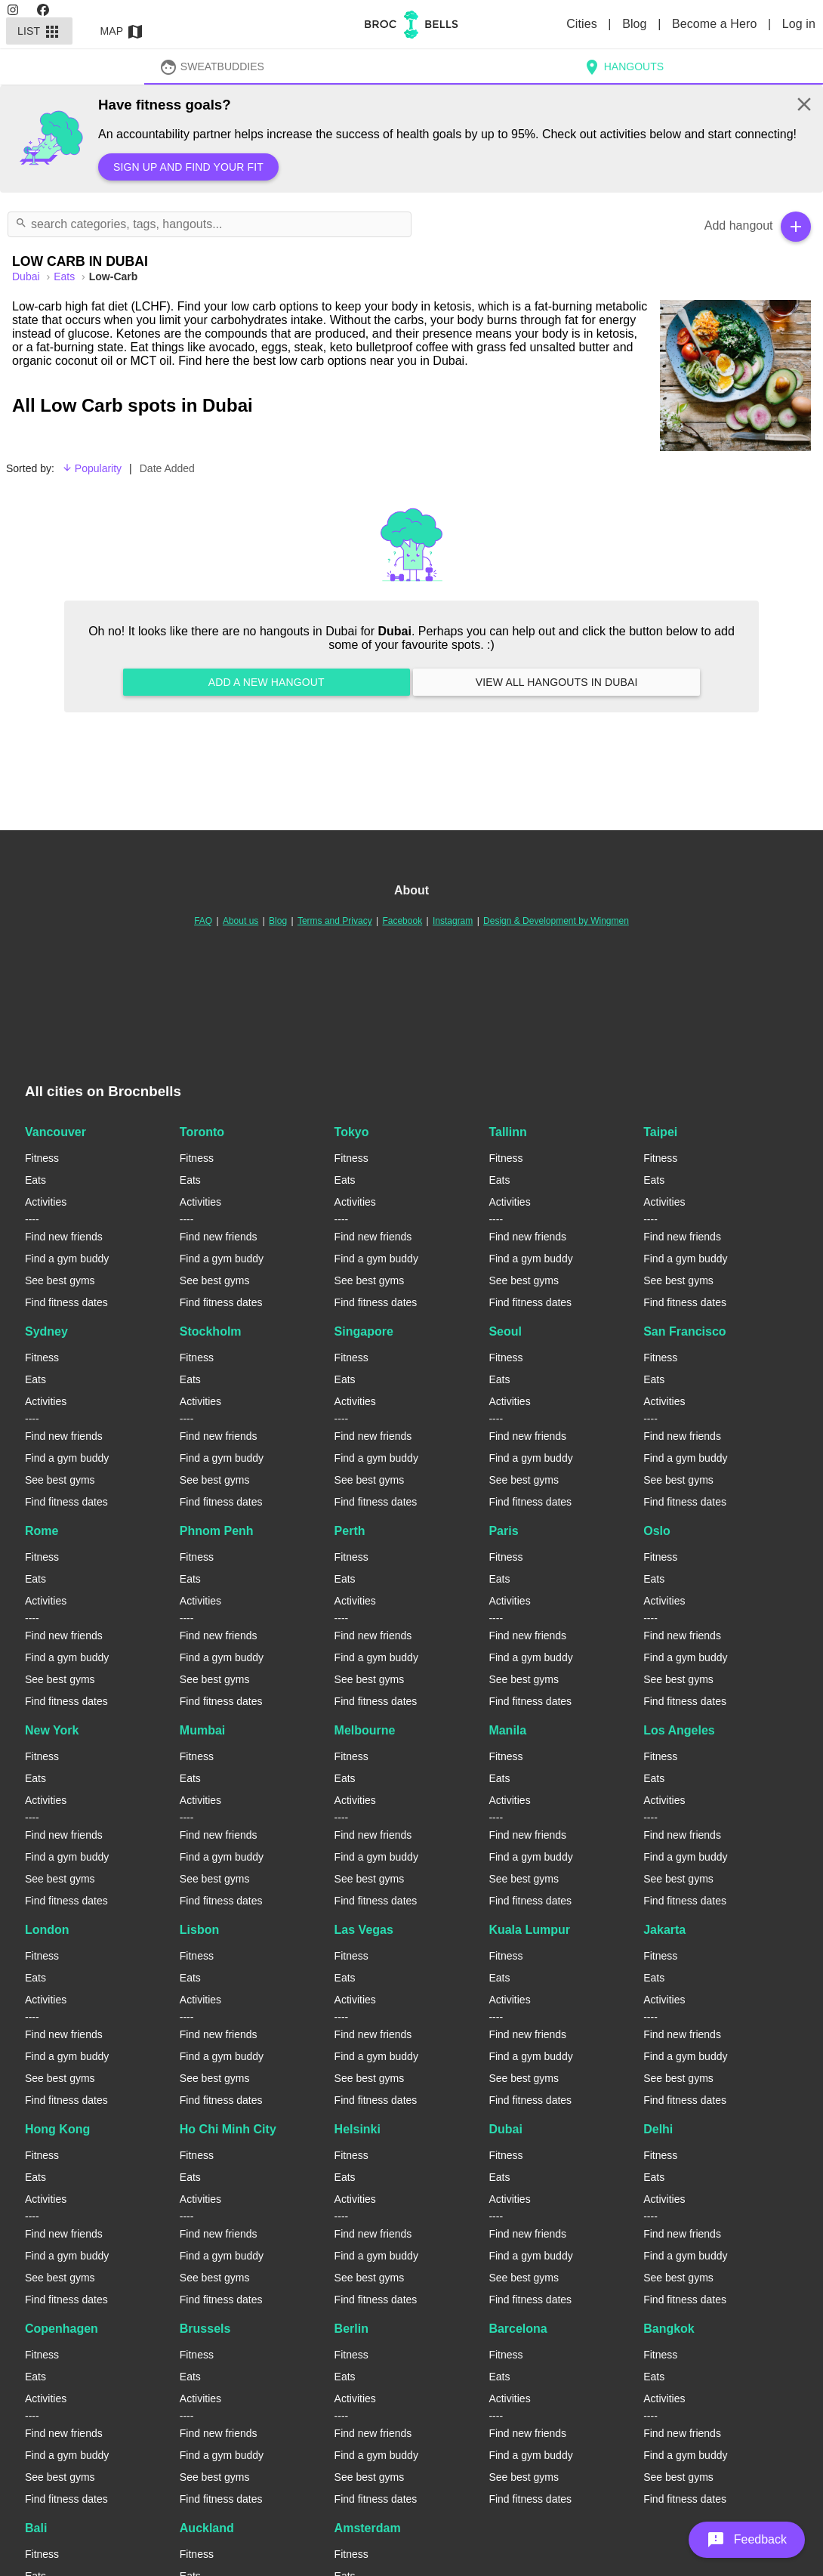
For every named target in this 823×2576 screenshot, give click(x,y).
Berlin (351, 2328)
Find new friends (64, 1237)
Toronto (202, 1132)
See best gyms (60, 1280)
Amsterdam (367, 2528)
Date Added (167, 468)
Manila (507, 1730)
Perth (349, 1530)
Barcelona (518, 2328)
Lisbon (199, 1929)
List (39, 31)
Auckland (207, 2528)
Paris (503, 1530)
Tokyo (351, 1132)
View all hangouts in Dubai (556, 682)
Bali (36, 2528)
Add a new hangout (266, 682)
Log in (798, 23)
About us (240, 921)
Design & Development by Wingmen (556, 921)
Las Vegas (363, 1929)
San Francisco (684, 1331)
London (47, 1929)
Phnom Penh (217, 1530)
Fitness (42, 1158)
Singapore (363, 1331)
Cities (583, 23)
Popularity (92, 468)
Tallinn (507, 1132)
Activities (45, 1202)
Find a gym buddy (67, 1258)
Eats (66, 276)
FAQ (203, 921)
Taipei (660, 1132)
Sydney (46, 1331)
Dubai (505, 2129)
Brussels (205, 2328)
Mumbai (202, 1730)
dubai (27, 276)
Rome (41, 1530)
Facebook (402, 921)
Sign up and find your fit (188, 167)
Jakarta (664, 1929)
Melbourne (365, 1730)
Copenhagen (61, 2328)
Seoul (505, 1331)
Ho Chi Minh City (228, 2129)
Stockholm (211, 1331)
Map (122, 31)
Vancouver (55, 1132)
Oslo (656, 1530)
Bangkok (669, 2328)
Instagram (453, 921)
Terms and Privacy (334, 921)
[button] (747, 2540)
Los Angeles (679, 1730)
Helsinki (357, 2129)
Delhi (658, 2129)
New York (52, 1730)
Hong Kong (57, 2129)
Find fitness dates (66, 1302)
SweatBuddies (212, 66)
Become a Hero (716, 23)
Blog (636, 23)
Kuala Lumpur (529, 1929)
